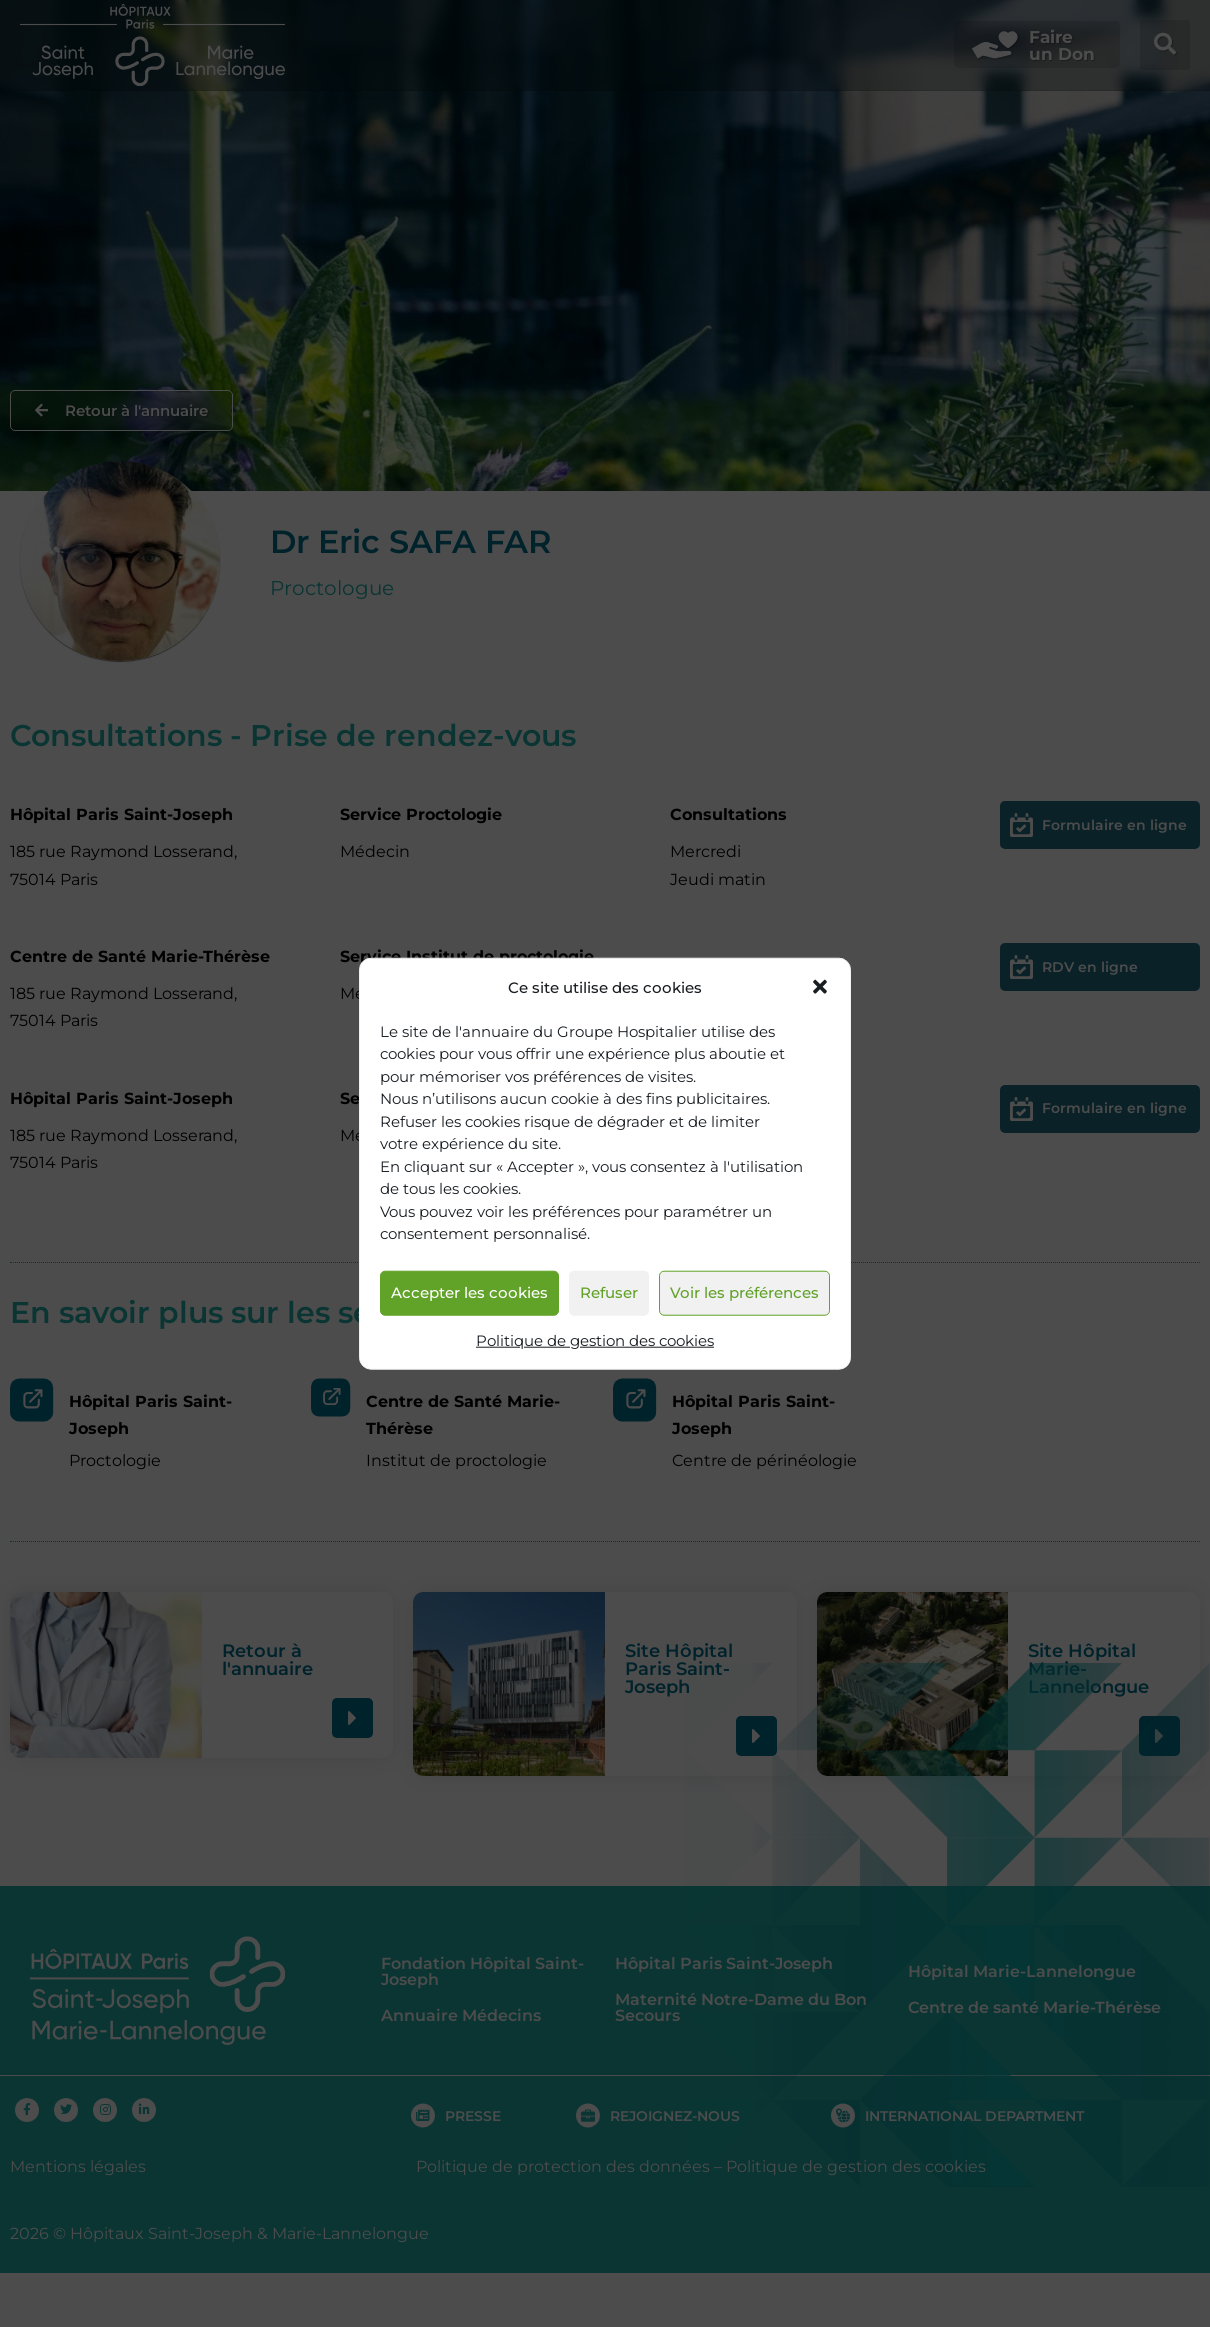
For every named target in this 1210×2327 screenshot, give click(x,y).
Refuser (609, 1292)
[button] (820, 987)
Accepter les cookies (469, 1292)
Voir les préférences (744, 1292)
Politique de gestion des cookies (595, 1340)
